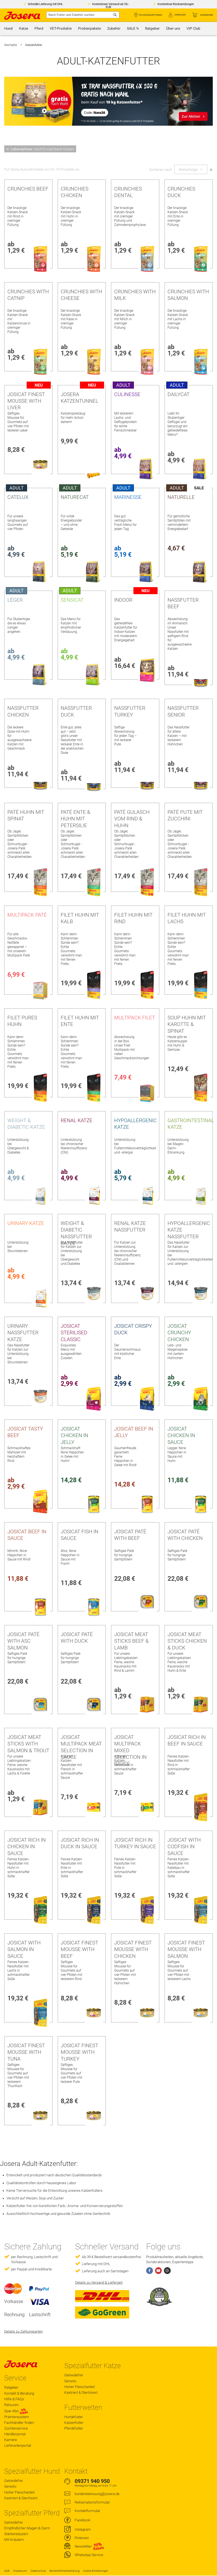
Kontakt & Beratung (19, 2393)
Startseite (11, 45)
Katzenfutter (74, 2422)
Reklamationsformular (92, 2502)
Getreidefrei (73, 2375)
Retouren (11, 2405)
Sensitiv (70, 2381)
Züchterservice (16, 2428)
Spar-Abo (16, 2411)
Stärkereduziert (16, 2534)
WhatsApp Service (89, 2555)
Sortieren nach (160, 169)
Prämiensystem (16, 2417)
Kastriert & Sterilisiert (81, 2392)
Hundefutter (73, 2417)
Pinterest (82, 2538)
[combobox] (82, 14)
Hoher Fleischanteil (79, 2387)
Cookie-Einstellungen (95, 2570)
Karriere (10, 2440)
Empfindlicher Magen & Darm (27, 2528)
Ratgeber (11, 2387)
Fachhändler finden (150, 15)
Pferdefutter (73, 2428)
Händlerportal (15, 2434)
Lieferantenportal (17, 2445)
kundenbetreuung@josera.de (97, 2494)
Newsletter (83, 2546)
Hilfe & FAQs (14, 2399)
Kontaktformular (87, 2511)
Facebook (82, 2520)
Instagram (83, 2529)
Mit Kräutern (14, 2539)
